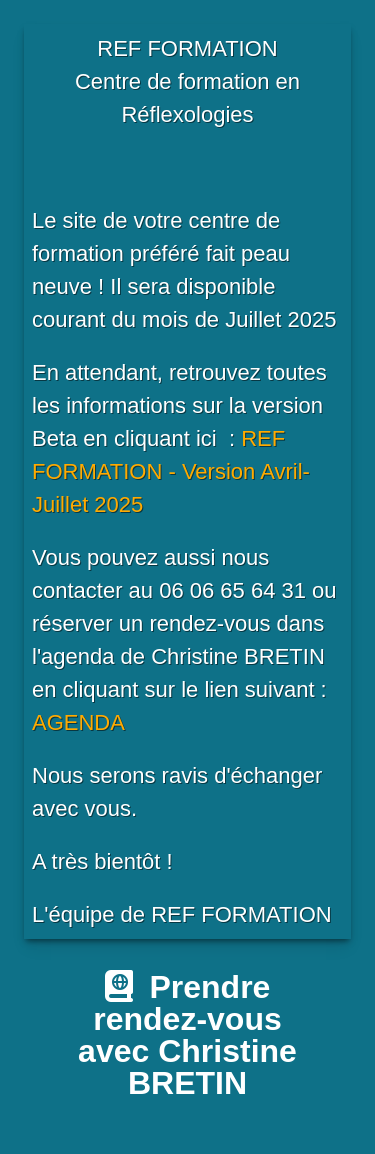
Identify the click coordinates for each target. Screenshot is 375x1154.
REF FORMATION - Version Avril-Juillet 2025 (171, 471)
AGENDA (78, 722)
